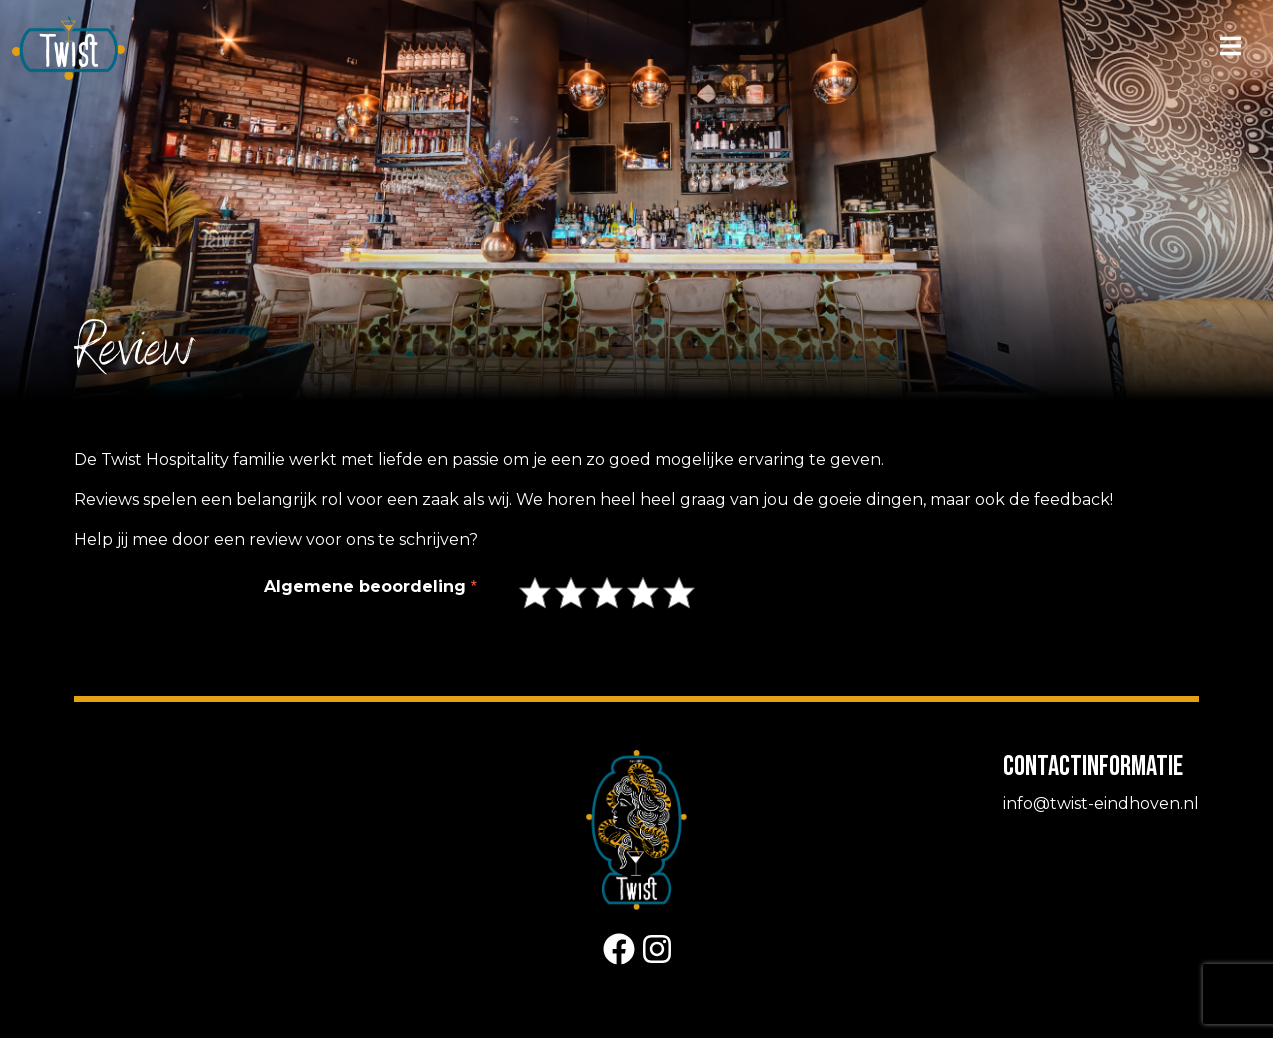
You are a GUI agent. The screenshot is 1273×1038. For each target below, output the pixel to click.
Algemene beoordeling (365, 586)
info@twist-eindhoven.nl (1101, 803)
